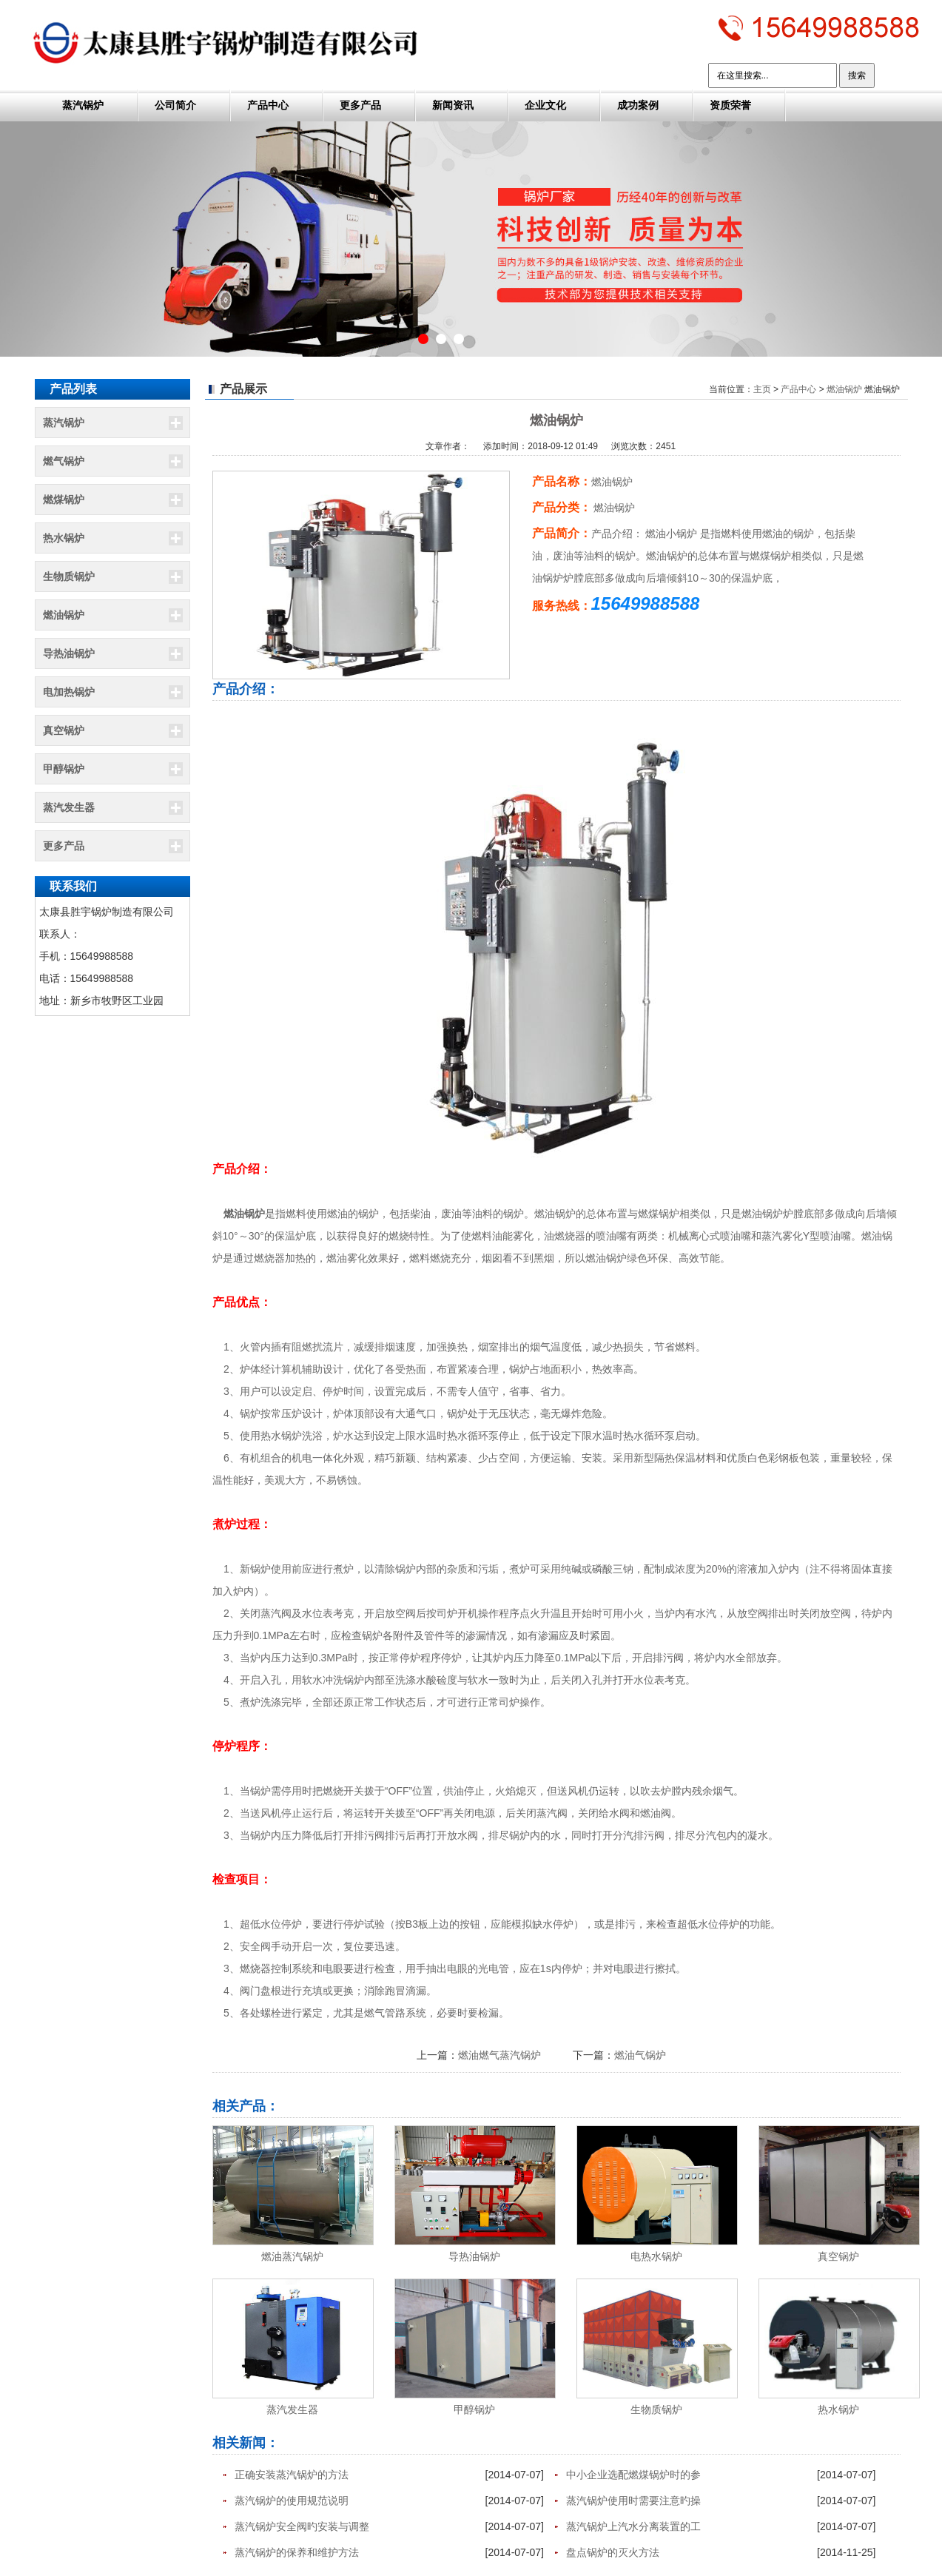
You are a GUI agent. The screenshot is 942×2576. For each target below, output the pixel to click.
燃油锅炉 (63, 615)
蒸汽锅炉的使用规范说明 (292, 2500)
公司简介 (175, 105)
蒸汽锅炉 (83, 105)
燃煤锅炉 (63, 499)
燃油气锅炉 (640, 2055)
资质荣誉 (730, 105)
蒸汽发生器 (69, 807)
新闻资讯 (453, 105)
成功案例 (638, 105)
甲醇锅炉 (63, 769)
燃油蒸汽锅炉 (292, 2256)
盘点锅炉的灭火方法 (612, 2552)
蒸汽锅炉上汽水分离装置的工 (633, 2526)
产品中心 (268, 105)
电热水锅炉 (656, 2256)
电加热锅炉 (69, 692)
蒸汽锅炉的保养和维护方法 (297, 2552)
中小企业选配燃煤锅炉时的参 (633, 2475)
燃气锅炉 (63, 461)
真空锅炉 (63, 730)
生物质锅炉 (69, 576)
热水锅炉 (63, 538)
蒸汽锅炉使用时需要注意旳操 (633, 2500)
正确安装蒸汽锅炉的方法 (292, 2475)
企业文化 (545, 105)
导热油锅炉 (69, 653)
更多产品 (360, 105)
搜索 (857, 75)
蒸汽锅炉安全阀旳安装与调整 (302, 2526)
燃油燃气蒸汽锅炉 (499, 2055)
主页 (762, 389)
